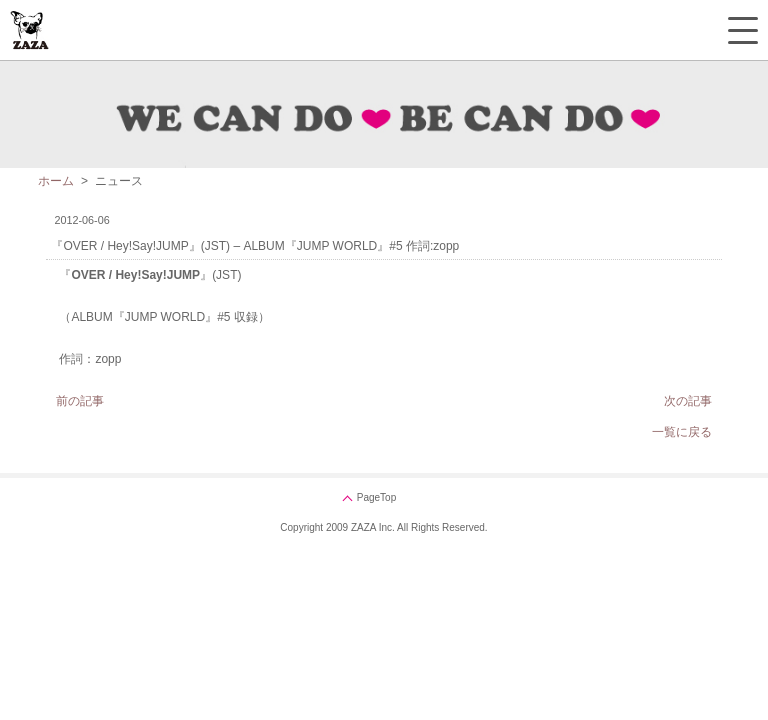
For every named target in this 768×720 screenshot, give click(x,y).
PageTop (376, 497)
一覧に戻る (682, 432)
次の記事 (688, 401)
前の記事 (80, 401)
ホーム (56, 181)
